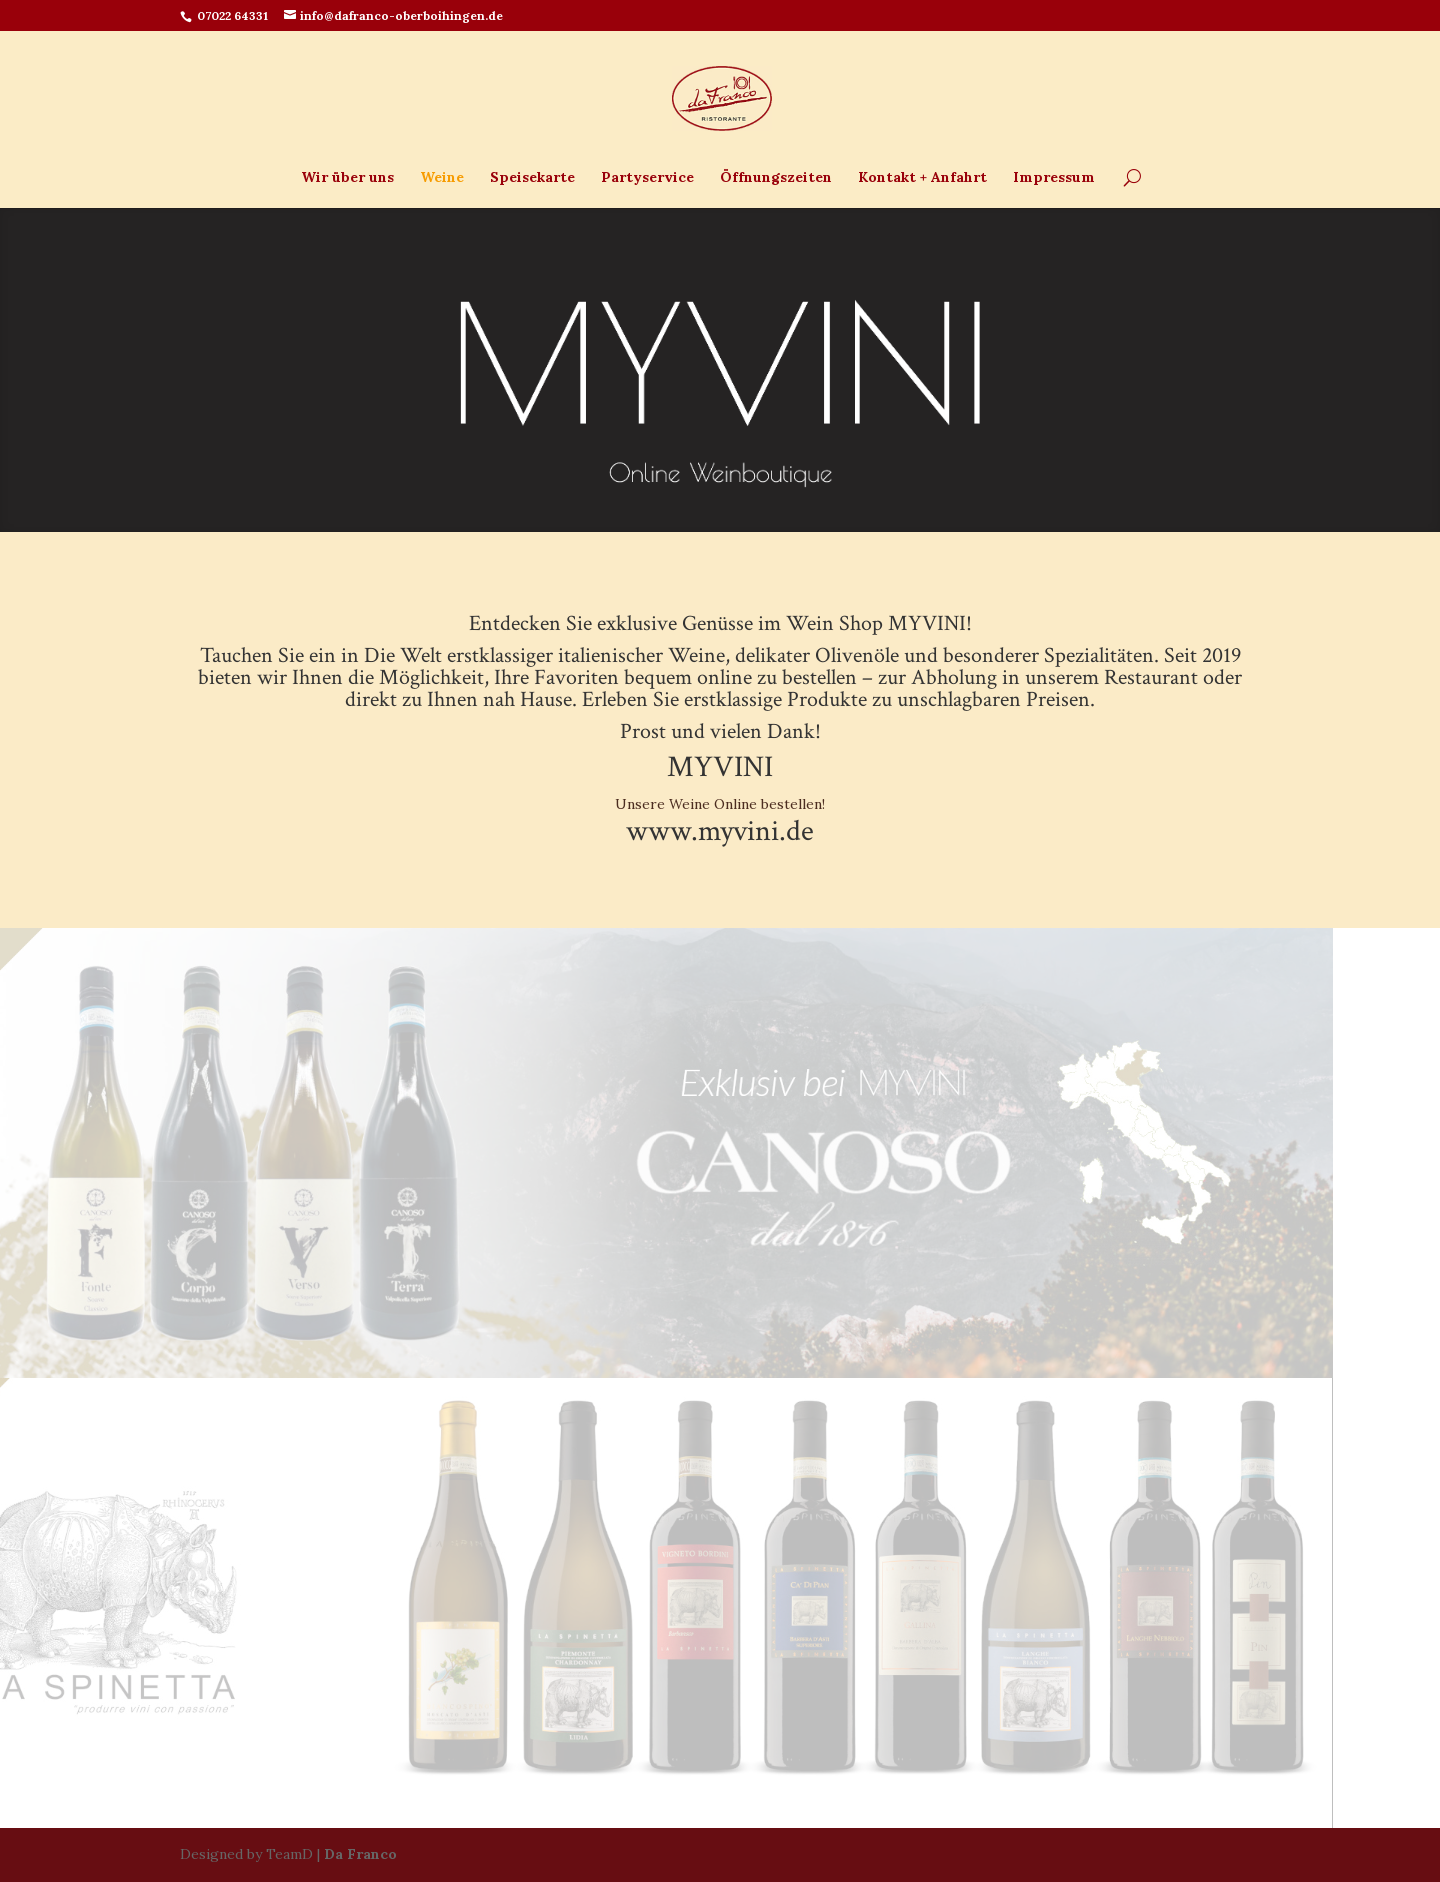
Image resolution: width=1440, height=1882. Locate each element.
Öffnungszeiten (776, 178)
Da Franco (360, 1854)
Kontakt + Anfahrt (922, 178)
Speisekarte (532, 178)
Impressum (1054, 178)
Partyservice (647, 178)
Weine (442, 178)
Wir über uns (347, 178)
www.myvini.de (720, 831)
